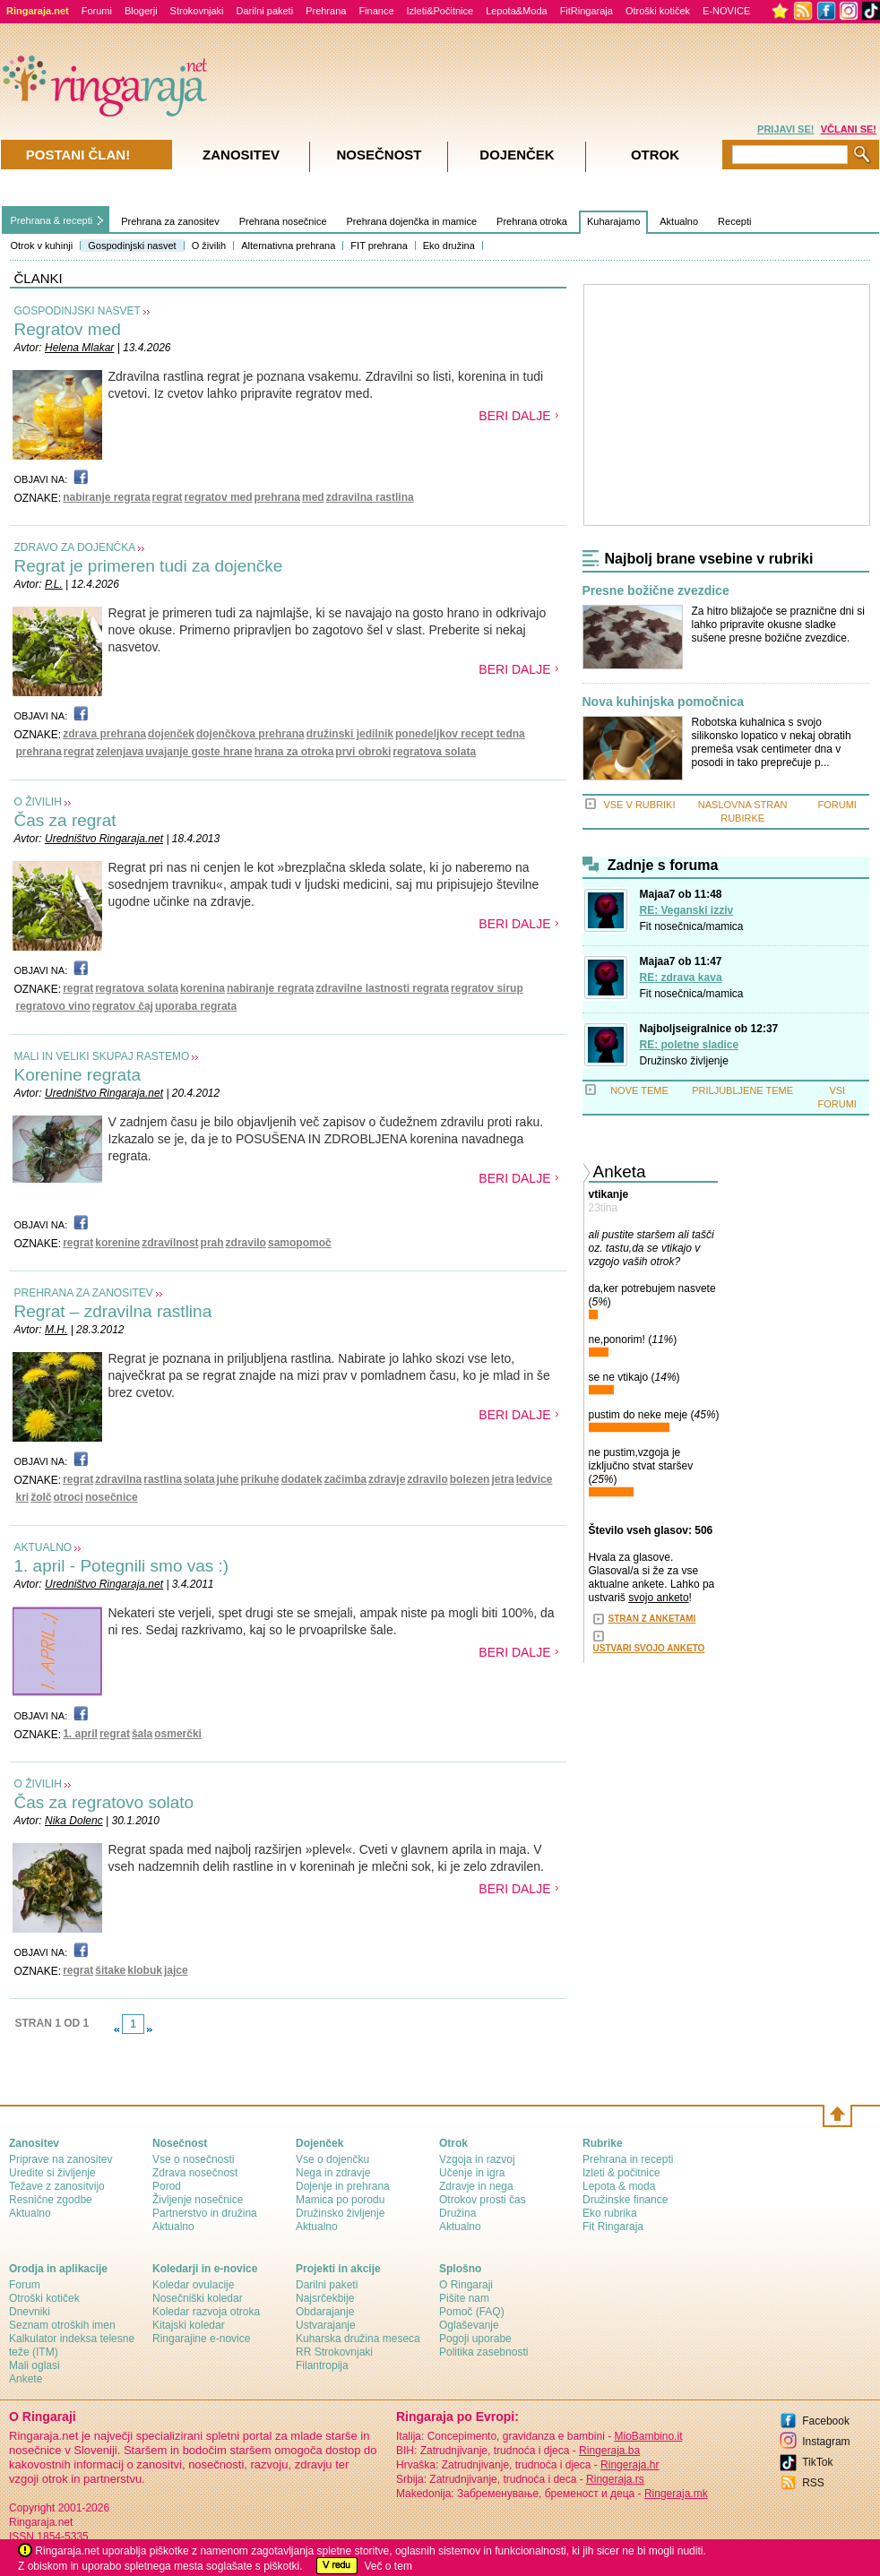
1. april (80, 1733)
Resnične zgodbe (50, 2199)
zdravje (386, 1479)
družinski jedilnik (349, 734)
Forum (24, 2285)
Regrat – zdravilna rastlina (113, 1311)
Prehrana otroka (531, 221)
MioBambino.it (648, 2436)
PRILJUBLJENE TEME (742, 1090)
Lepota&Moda (517, 10)
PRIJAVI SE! (785, 129)
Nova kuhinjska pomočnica (663, 702)
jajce (176, 1970)
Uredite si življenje (52, 2173)
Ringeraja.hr (629, 2465)
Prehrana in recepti (627, 2159)
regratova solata (434, 751)
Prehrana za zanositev (170, 221)
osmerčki (178, 1733)
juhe (228, 1479)
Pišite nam (464, 2298)
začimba (345, 1479)
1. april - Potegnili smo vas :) (121, 1565)
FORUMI (837, 804)
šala (142, 1733)
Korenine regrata (78, 1074)
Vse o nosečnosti (193, 2159)
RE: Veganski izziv (687, 910)
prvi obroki (363, 751)
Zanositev (241, 154)
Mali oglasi (34, 2365)
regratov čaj (122, 1006)
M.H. (56, 1329)
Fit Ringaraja (612, 2226)
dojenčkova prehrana (250, 734)
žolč (40, 1497)
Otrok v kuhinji (42, 245)
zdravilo (246, 1242)
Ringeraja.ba (609, 2450)
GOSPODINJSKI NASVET (77, 311)
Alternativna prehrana (288, 245)
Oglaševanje (469, 2325)
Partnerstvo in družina (204, 2213)
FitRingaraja (586, 10)
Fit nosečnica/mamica (692, 926)
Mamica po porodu (340, 2199)
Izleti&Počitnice (440, 10)
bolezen (470, 1479)
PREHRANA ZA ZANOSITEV (83, 1293)
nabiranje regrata (106, 497)
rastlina (162, 1479)
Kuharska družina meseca (358, 2338)
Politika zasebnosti (483, 2352)
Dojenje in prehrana (343, 2186)
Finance (375, 10)
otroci (68, 1497)
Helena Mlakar (79, 347)
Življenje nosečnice (197, 2199)
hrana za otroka (294, 751)
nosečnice (111, 1497)
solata (199, 1479)
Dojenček (516, 154)
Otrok (655, 154)
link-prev (116, 2029)
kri (23, 1497)
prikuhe (259, 1479)
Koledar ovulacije (193, 2285)
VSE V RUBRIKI (639, 804)
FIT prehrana (378, 245)
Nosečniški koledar (197, 2298)
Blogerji (141, 10)
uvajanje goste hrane (198, 751)
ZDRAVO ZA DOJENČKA (75, 547)
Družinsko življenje (684, 1061)
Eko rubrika (609, 2213)
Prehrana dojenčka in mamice (412, 221)
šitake (110, 1970)
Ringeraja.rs (615, 2479)
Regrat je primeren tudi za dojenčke (148, 565)
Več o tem (388, 2566)
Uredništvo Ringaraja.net (104, 838)
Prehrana (326, 10)
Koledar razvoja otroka (206, 2311)
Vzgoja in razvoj (477, 2159)
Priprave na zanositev (60, 2159)
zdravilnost (170, 1242)
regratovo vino (53, 1006)
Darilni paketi (265, 10)
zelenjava (119, 751)
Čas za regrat (65, 820)
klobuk (144, 1970)
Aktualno (679, 221)
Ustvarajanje (326, 2325)
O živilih (209, 245)
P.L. (54, 584)
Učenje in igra (472, 2173)
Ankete (25, 2379)
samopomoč (300, 1242)
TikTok (817, 2462)
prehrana (277, 497)
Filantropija (322, 2365)
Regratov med (67, 329)
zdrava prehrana (104, 734)
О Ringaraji (466, 2285)
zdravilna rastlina (370, 497)
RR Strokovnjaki (334, 2352)
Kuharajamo (613, 221)
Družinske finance (625, 2199)
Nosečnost (378, 154)
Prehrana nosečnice (283, 221)
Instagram (826, 2441)
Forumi (97, 10)
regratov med (219, 497)
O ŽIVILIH (38, 802)
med (313, 497)
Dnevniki (29, 2311)
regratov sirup (487, 988)
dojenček (171, 734)
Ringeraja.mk (676, 2493)
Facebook (826, 2421)
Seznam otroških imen (62, 2325)
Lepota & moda (618, 2186)
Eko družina (449, 245)
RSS (813, 2483)
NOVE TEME (639, 1090)
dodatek (302, 1479)
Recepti (734, 221)
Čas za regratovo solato (104, 1802)
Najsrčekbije (325, 2298)
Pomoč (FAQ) (472, 2311)
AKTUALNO (43, 1547)
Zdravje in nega (476, 2186)
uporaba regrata (196, 1006)
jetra (502, 1479)
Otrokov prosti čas (482, 2199)
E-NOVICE (726, 10)
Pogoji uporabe (475, 2338)
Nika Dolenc (74, 1820)
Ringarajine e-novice (201, 2338)
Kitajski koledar (188, 2325)
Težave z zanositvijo (57, 2186)
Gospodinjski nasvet (132, 245)
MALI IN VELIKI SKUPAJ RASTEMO (102, 1056)
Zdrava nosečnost (194, 2173)
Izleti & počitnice (621, 2173)
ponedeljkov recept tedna (460, 734)
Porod (166, 2186)
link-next (149, 2029)
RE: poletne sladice (689, 1044)
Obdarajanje (325, 2311)
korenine (117, 1242)
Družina (457, 2213)
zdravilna (118, 1479)
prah (212, 1242)
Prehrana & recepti (52, 220)
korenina (202, 988)
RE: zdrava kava (681, 977)
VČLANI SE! (848, 129)
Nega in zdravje (333, 2173)
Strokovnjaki (197, 10)
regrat (167, 497)
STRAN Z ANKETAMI (652, 1619)
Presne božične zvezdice (655, 591)
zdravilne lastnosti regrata (382, 988)
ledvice (534, 1479)
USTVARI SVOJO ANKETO (649, 1648)
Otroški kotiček (657, 10)
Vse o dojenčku (332, 2159)
